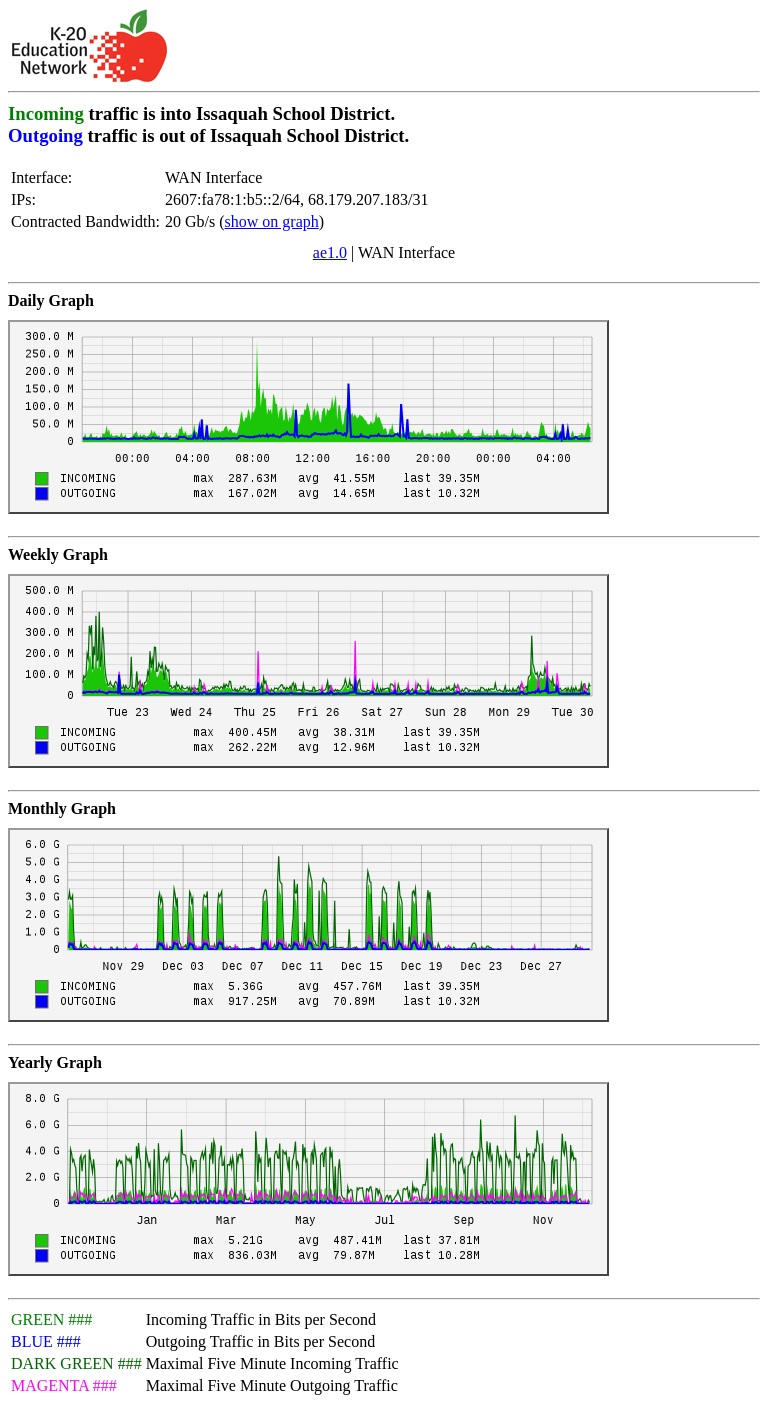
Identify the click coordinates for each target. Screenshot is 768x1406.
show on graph (272, 221)
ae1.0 (330, 252)
